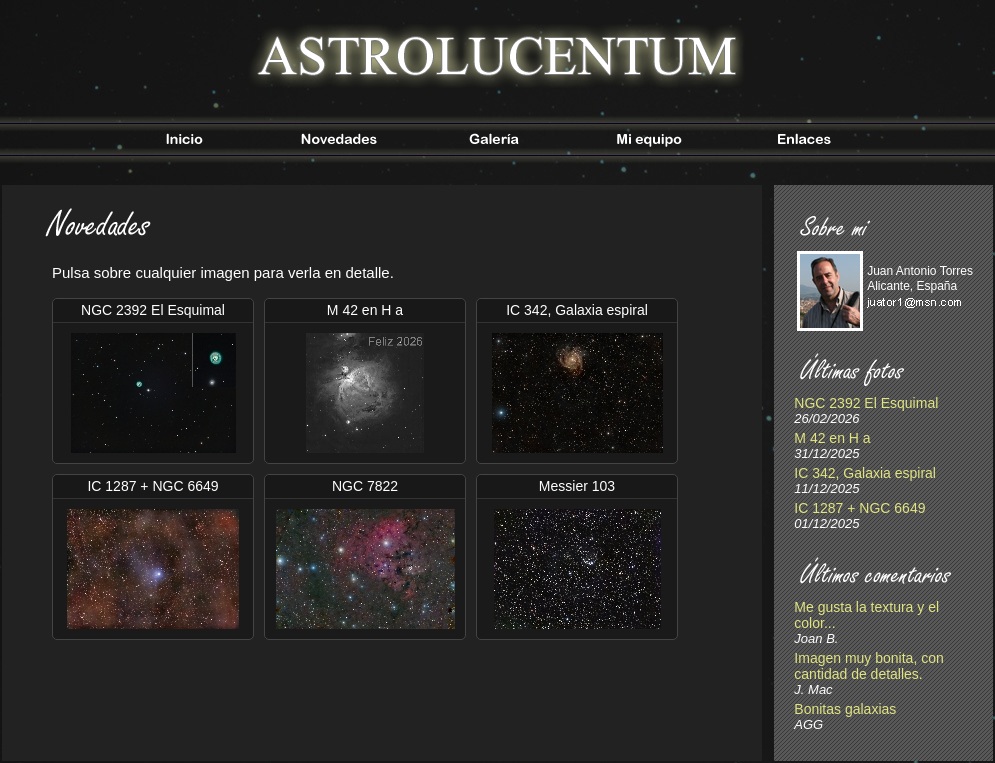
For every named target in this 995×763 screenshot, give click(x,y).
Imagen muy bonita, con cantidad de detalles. (868, 666)
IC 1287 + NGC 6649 (859, 508)
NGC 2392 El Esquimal (866, 403)
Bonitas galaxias (845, 709)
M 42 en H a (832, 438)
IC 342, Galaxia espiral (865, 473)
